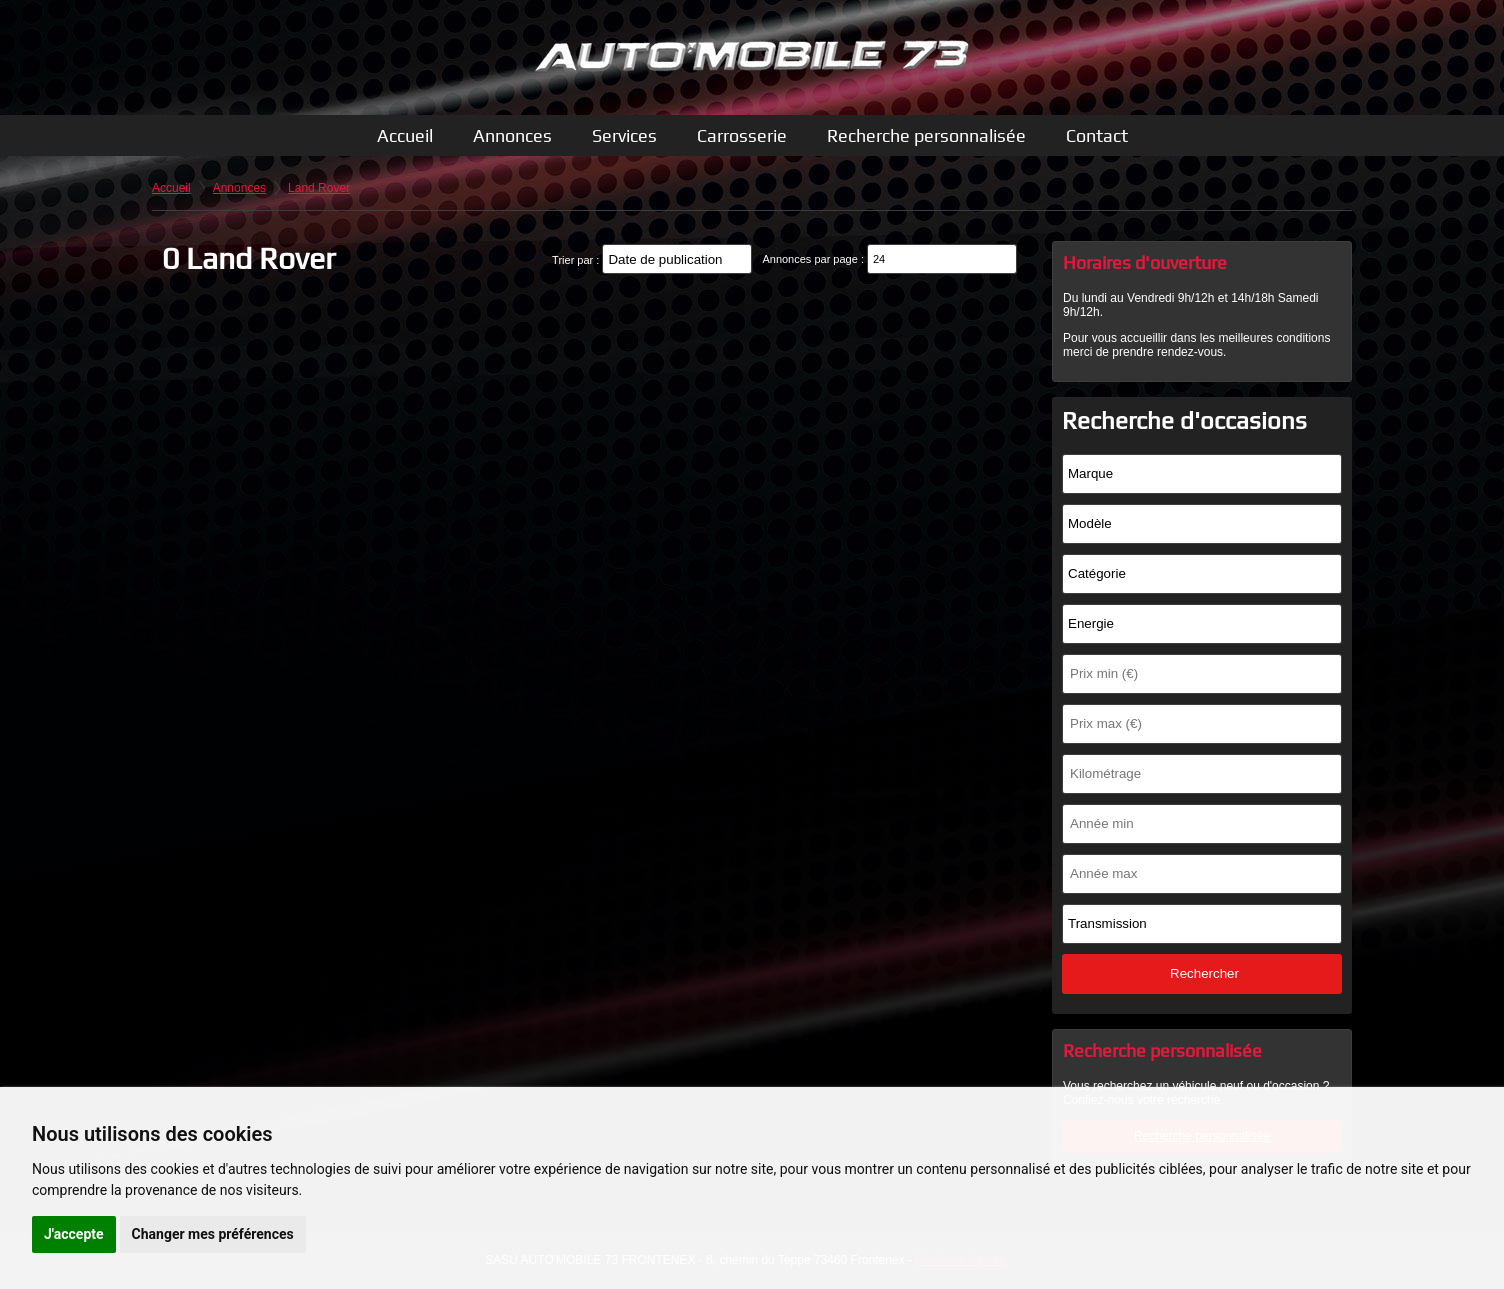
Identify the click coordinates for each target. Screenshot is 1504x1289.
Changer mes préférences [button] (213, 1234)
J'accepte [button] (74, 1234)
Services (624, 135)
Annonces (512, 135)
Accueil (405, 135)
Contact (1097, 135)
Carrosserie (742, 135)
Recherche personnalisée (926, 135)
